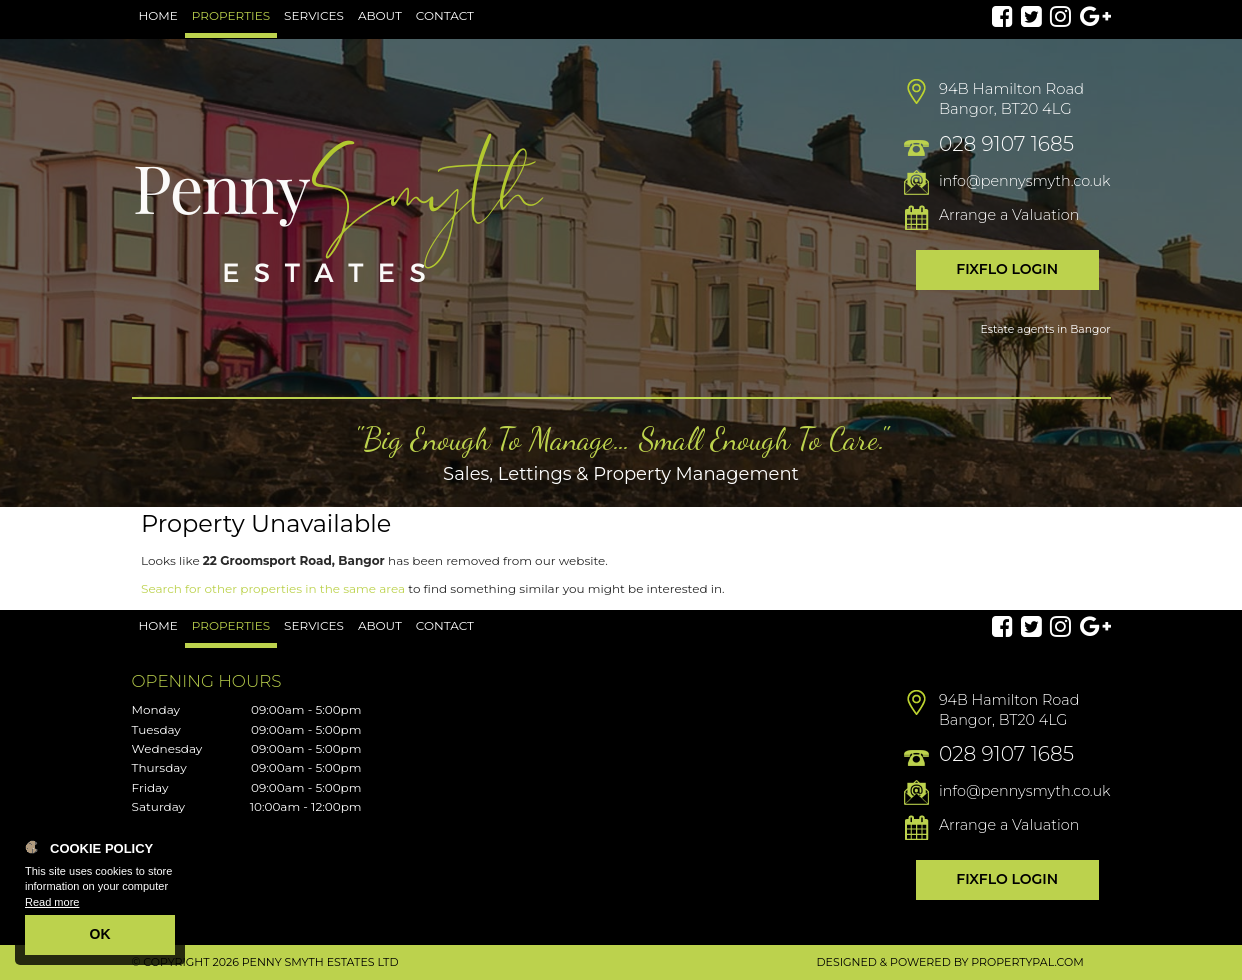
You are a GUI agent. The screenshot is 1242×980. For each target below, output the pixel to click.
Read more (52, 902)
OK (100, 934)
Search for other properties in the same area (273, 588)
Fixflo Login (1007, 269)
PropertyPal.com (1027, 962)
